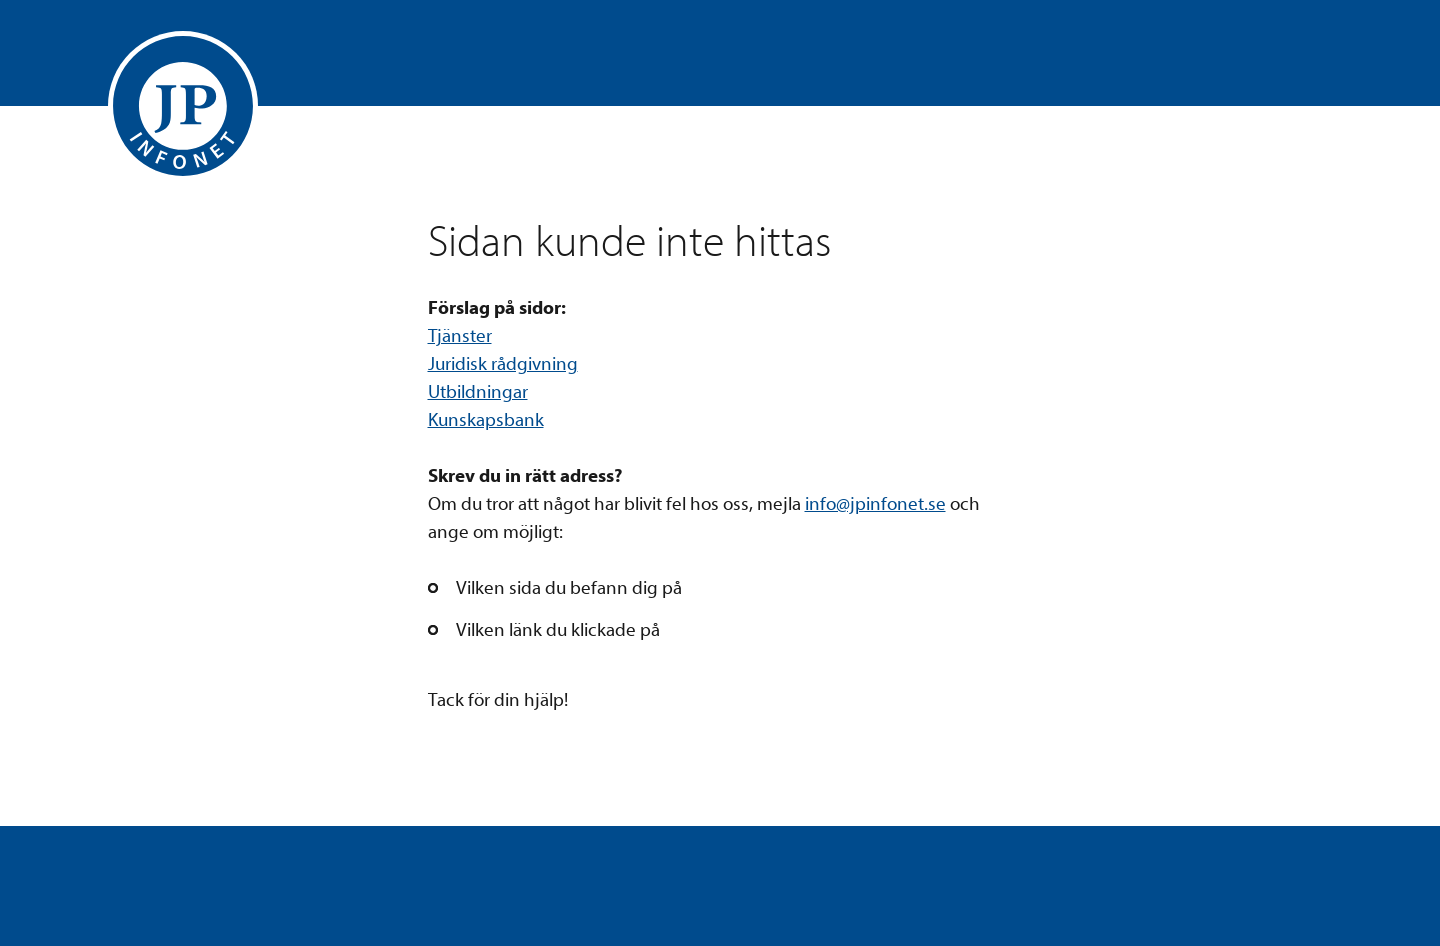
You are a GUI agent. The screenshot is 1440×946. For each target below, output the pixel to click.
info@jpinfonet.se (875, 504)
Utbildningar (478, 392)
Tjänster (460, 336)
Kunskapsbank (486, 420)
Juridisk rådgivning (503, 364)
